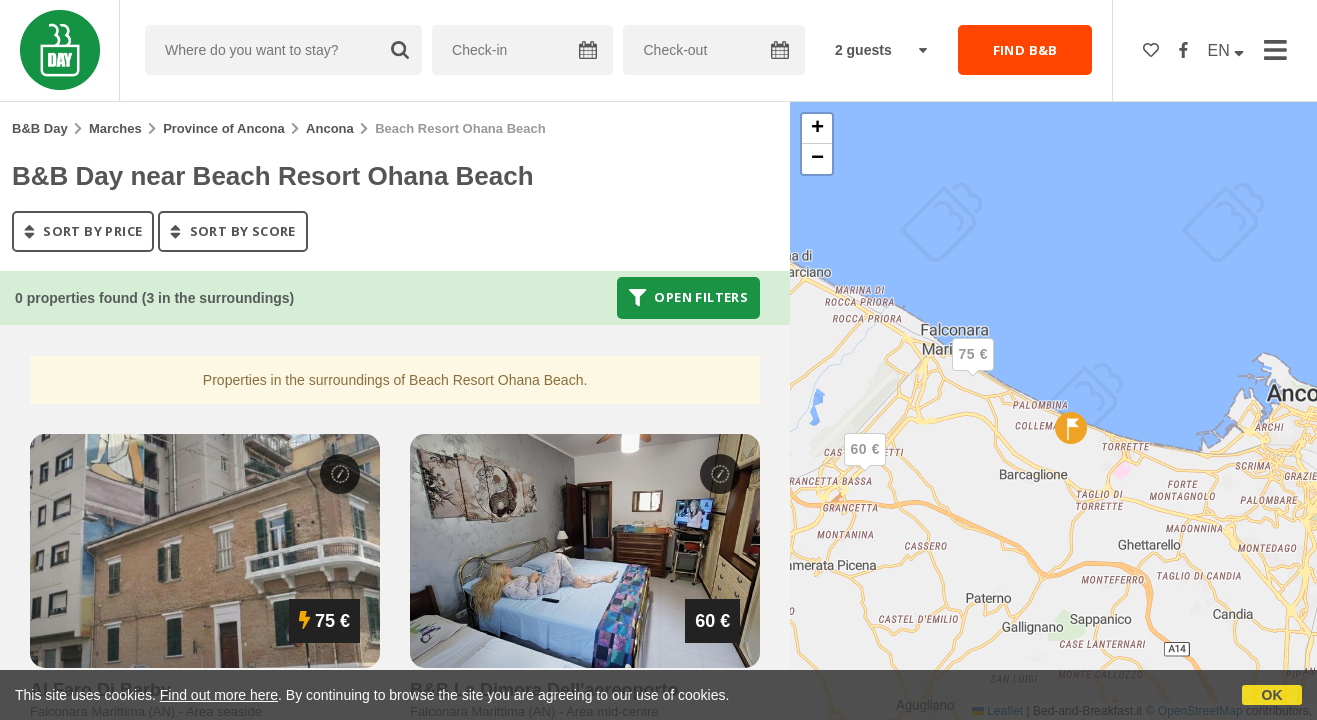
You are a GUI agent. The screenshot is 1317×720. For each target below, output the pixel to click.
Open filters (689, 298)
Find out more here (219, 695)
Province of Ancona (224, 128)
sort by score (232, 231)
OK (1272, 695)
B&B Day (40, 128)
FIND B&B (1025, 50)
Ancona (330, 128)
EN (1226, 50)
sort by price (83, 231)
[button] (865, 466)
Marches (115, 128)
